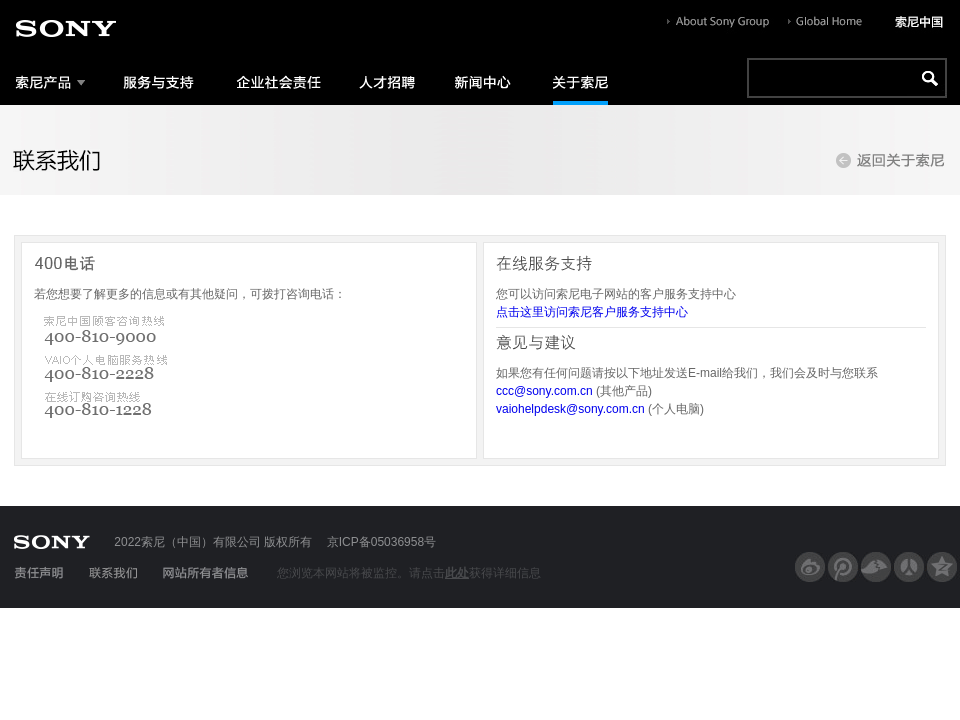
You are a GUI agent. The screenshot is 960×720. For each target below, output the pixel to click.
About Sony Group (718, 22)
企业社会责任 (275, 81)
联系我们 (113, 573)
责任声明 (38, 573)
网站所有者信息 (204, 573)
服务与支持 (158, 81)
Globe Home (825, 22)
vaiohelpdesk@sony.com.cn (570, 409)
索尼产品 (51, 81)
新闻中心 (480, 81)
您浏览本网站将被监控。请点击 (361, 573)
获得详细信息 (505, 573)
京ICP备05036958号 (381, 542)
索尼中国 (919, 22)
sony (66, 28)
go (927, 78)
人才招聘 (385, 81)
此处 (457, 573)
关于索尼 (573, 81)
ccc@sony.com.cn (544, 391)
